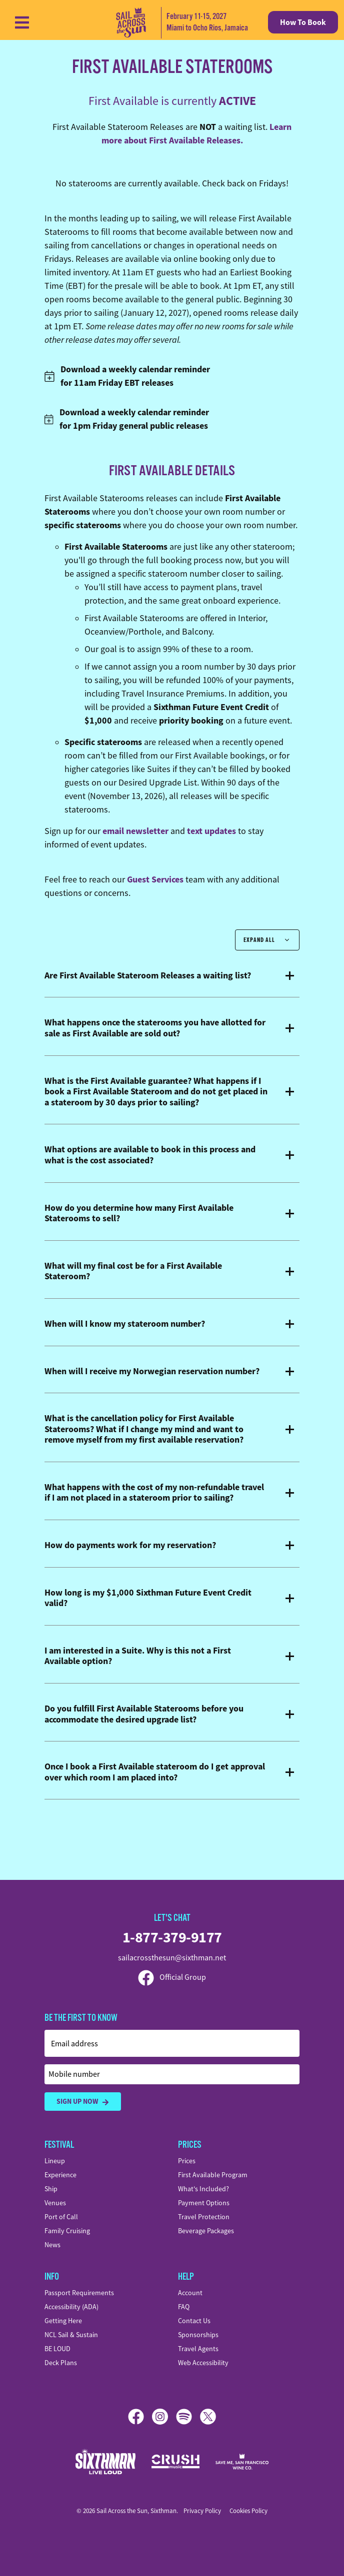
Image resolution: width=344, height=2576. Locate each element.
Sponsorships (198, 2334)
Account (190, 2292)
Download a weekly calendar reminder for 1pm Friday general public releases (126, 419)
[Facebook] (140, 2417)
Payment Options (204, 2202)
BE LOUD (57, 2348)
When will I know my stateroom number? (124, 1324)
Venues (55, 2202)
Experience (60, 2174)
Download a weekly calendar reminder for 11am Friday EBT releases (127, 376)
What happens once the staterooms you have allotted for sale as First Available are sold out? (155, 1028)
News (52, 2244)
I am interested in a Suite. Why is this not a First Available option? (137, 1656)
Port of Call (61, 2216)
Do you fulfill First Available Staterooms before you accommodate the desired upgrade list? (144, 1714)
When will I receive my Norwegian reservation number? (152, 1371)
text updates (211, 831)
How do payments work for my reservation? (130, 1545)
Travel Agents (198, 2348)
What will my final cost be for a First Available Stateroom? (133, 1271)
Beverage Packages (206, 2230)
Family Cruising (67, 2230)
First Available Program (213, 2174)
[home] (177, 22)
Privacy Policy (202, 2511)
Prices (187, 2160)
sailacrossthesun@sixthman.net (172, 1958)
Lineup (54, 2160)
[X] (208, 2417)
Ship (51, 2188)
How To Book (303, 22)
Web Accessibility (203, 2362)
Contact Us (194, 2320)
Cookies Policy (249, 2511)
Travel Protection (204, 2216)
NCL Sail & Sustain (71, 2334)
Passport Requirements (79, 2292)
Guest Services (155, 879)
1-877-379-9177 (172, 1937)
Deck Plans (60, 2362)
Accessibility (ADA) (71, 2306)
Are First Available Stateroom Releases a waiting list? (147, 975)
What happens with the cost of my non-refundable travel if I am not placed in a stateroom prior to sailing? (154, 1493)
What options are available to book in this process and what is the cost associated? (150, 1155)
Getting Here (63, 2320)
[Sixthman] (106, 2461)
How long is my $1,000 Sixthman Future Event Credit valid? (148, 1598)
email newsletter (135, 831)
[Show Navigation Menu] (22, 22)
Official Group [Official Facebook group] (172, 1977)
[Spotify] (188, 2417)
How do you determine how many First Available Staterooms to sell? (139, 1213)
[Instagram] (164, 2417)
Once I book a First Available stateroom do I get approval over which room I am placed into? (154, 1772)
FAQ (184, 2306)
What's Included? (203, 2188)
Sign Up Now (82, 2101)
